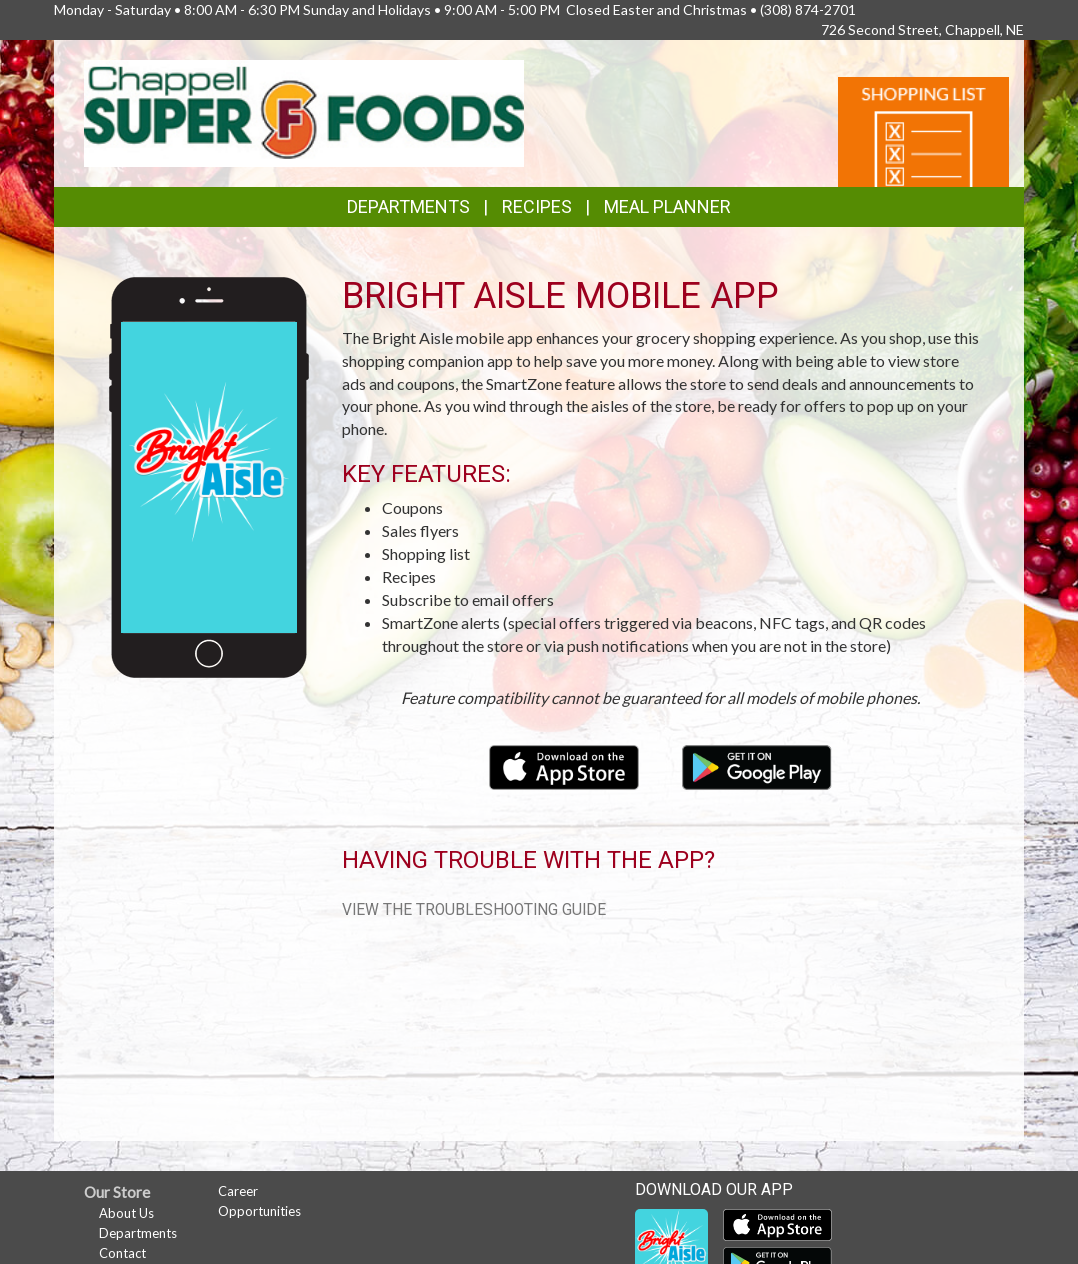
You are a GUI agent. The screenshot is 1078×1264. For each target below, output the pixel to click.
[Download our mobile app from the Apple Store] (565, 764)
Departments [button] (408, 206)
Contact (122, 1253)
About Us (126, 1213)
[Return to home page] (304, 111)
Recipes (537, 206)
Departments (138, 1233)
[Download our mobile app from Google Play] (757, 764)
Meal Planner (667, 206)
